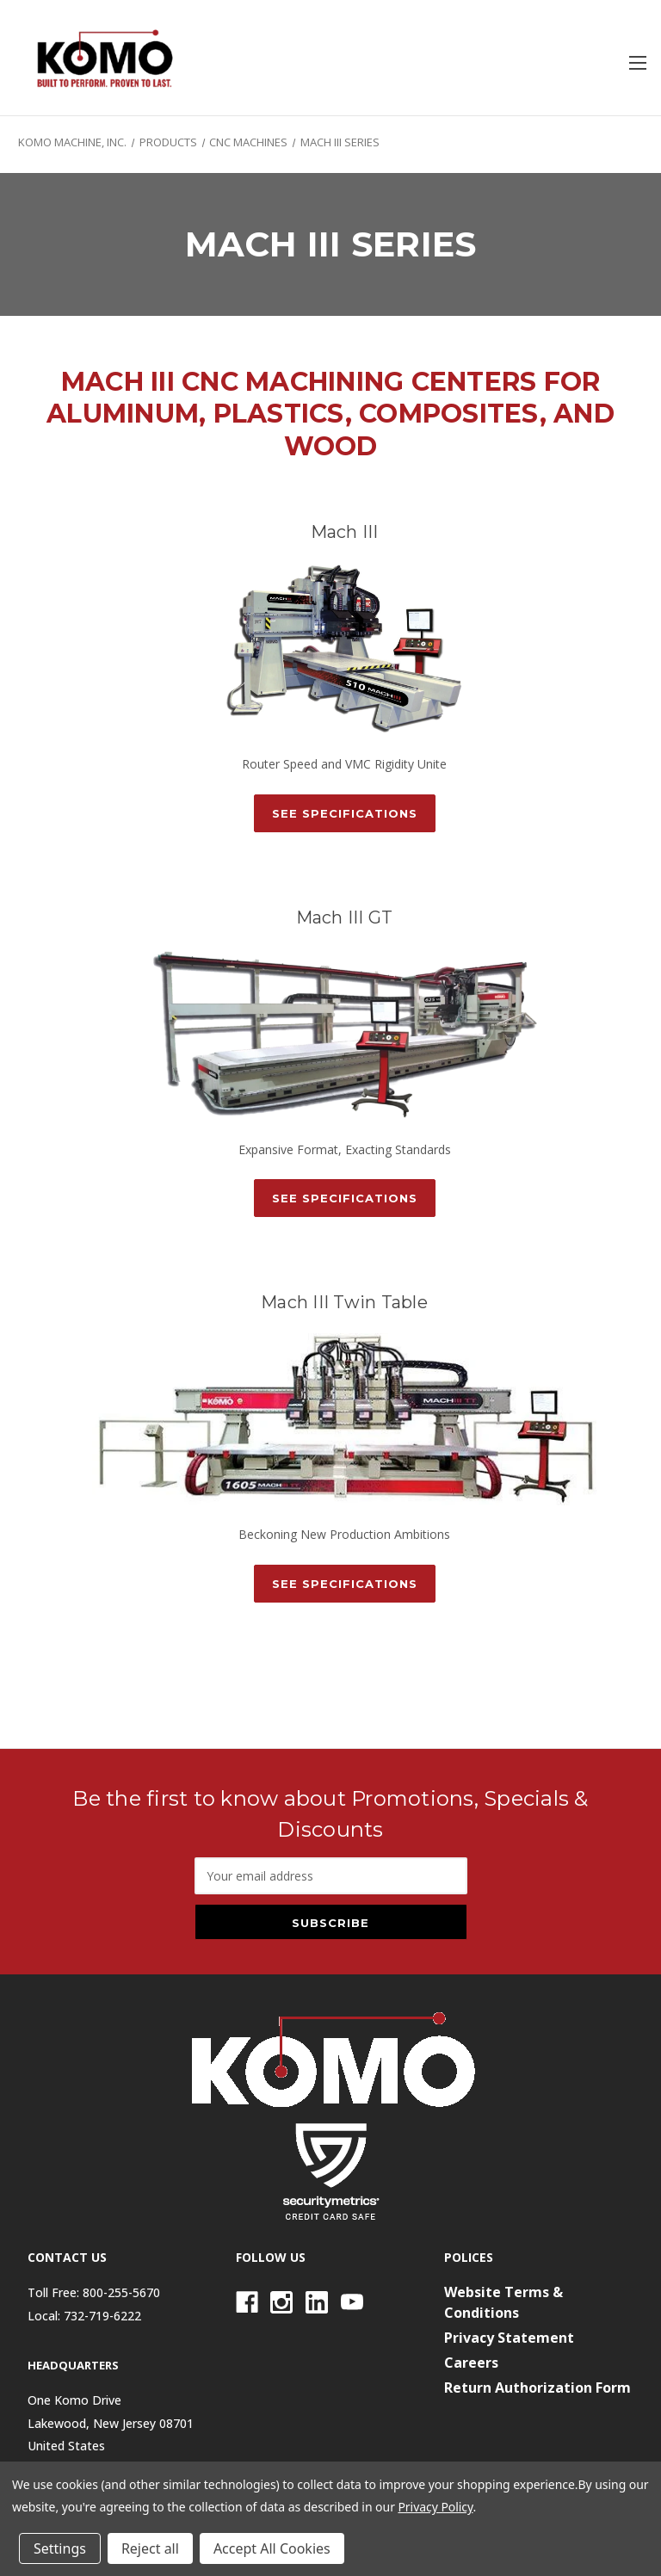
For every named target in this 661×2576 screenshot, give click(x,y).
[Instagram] (281, 2302)
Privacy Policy (435, 2507)
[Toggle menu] (637, 62)
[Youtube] (352, 2302)
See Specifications (344, 813)
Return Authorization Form (537, 2387)
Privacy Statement (509, 2337)
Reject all (150, 2548)
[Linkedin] (317, 2302)
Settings (60, 2548)
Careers (471, 2362)
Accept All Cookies (271, 2548)
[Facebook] (247, 2302)
